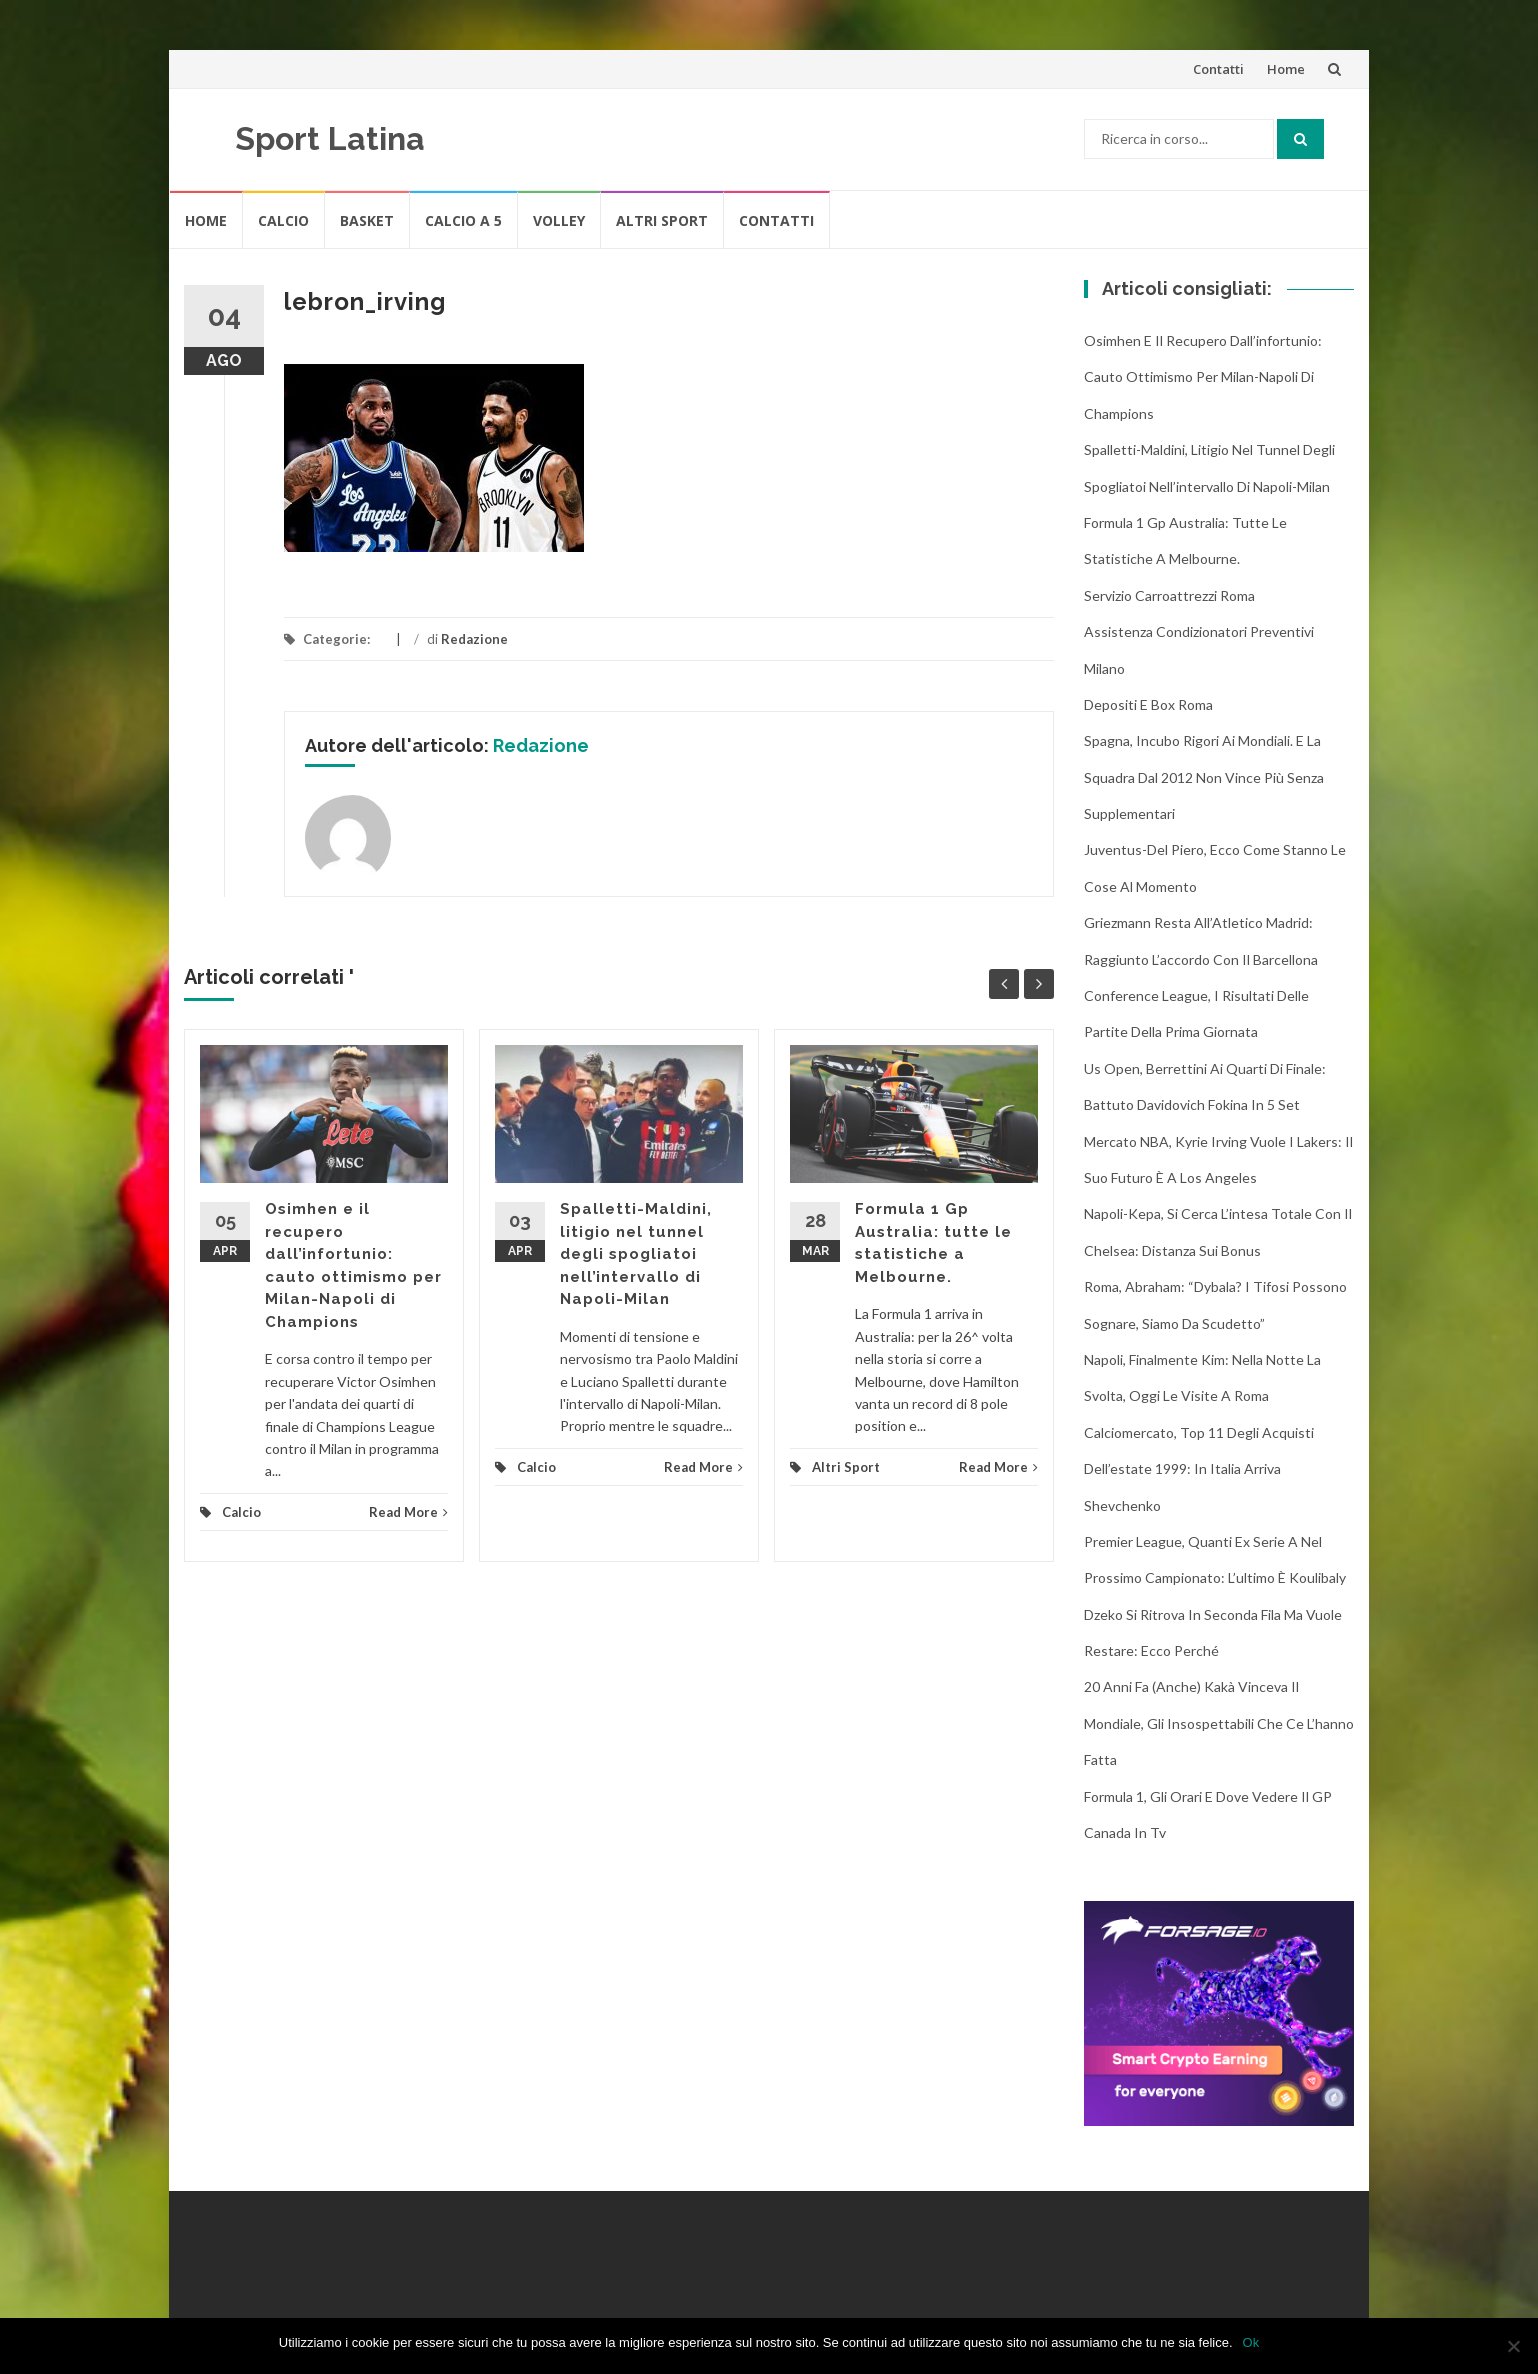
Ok (1251, 2342)
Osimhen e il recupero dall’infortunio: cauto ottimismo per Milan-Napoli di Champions (1203, 377)
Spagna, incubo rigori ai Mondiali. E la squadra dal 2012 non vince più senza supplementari (1204, 777)
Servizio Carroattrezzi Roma (1169, 595)
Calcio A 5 (463, 220)
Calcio (283, 220)
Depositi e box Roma (1148, 704)
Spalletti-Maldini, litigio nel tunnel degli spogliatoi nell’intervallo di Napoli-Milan (636, 1254)
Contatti (1218, 69)
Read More (408, 1512)
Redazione (474, 639)
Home (1286, 69)
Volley (559, 220)
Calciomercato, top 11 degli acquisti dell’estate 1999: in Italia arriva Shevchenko (1199, 1469)
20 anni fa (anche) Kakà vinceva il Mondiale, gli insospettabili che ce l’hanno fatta (1219, 1723)
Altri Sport (662, 220)
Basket (367, 220)
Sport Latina (330, 138)
